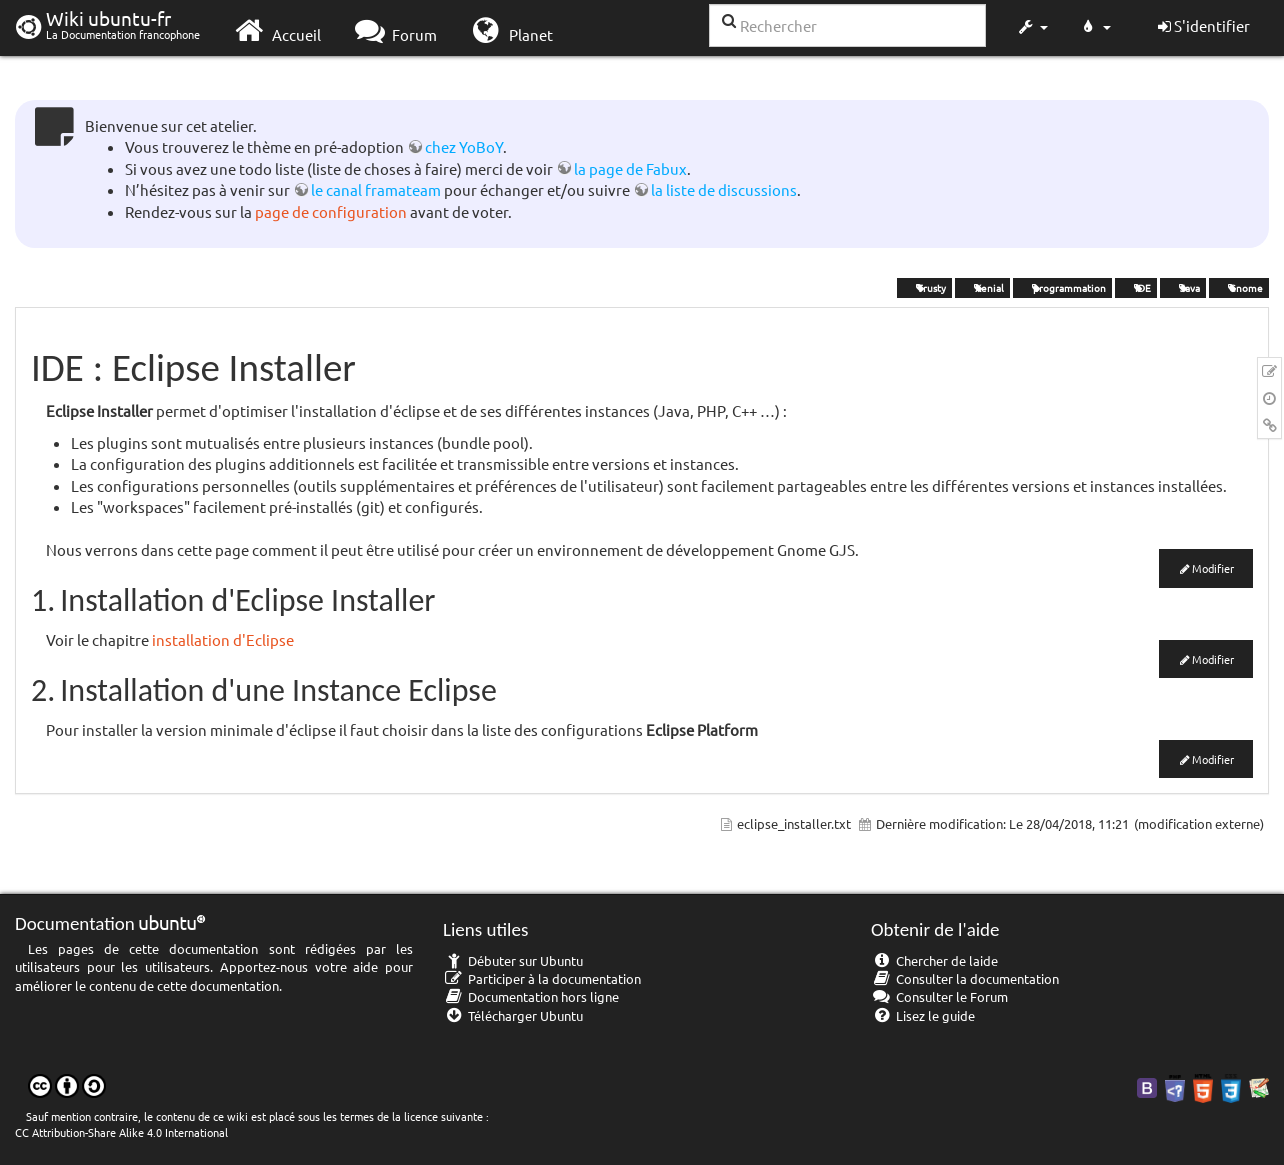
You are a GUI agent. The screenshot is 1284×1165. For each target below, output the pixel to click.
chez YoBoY (464, 146)
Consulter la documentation (965, 978)
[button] (1032, 28)
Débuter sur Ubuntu (513, 960)
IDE (1136, 287)
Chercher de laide (934, 960)
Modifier (1213, 568)
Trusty (924, 287)
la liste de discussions (724, 189)
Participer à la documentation (542, 978)
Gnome (1239, 287)
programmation (1062, 287)
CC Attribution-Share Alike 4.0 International (121, 1132)
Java (1183, 287)
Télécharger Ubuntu (513, 1015)
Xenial (982, 287)
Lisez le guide (923, 1015)
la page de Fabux (630, 168)
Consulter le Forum (939, 996)
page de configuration (331, 211)
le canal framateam (376, 189)
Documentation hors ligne (531, 996)
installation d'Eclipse (223, 639)
